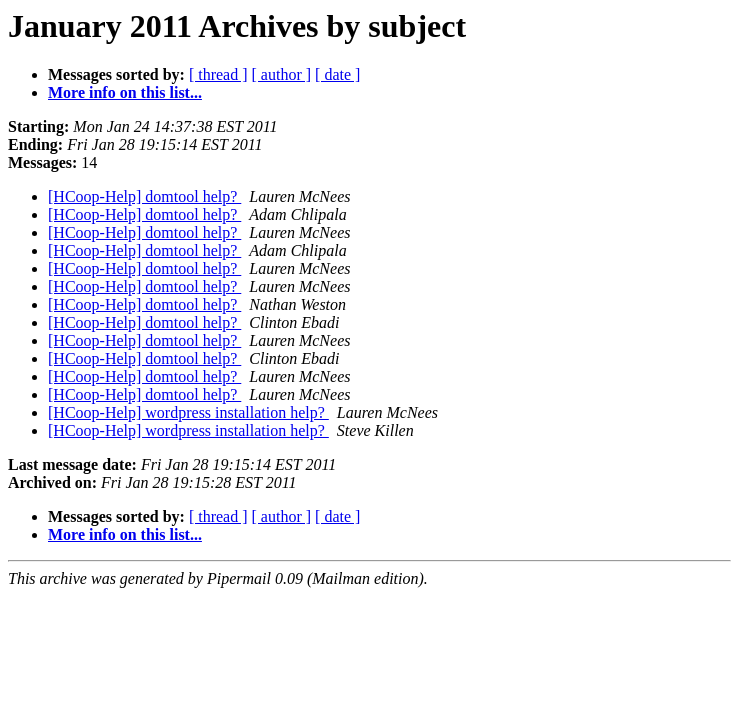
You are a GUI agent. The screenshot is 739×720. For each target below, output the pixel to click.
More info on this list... (125, 92)
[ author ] (282, 74)
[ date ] (337, 74)
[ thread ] (218, 74)
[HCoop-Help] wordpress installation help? (188, 412)
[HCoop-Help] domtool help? (144, 196)
